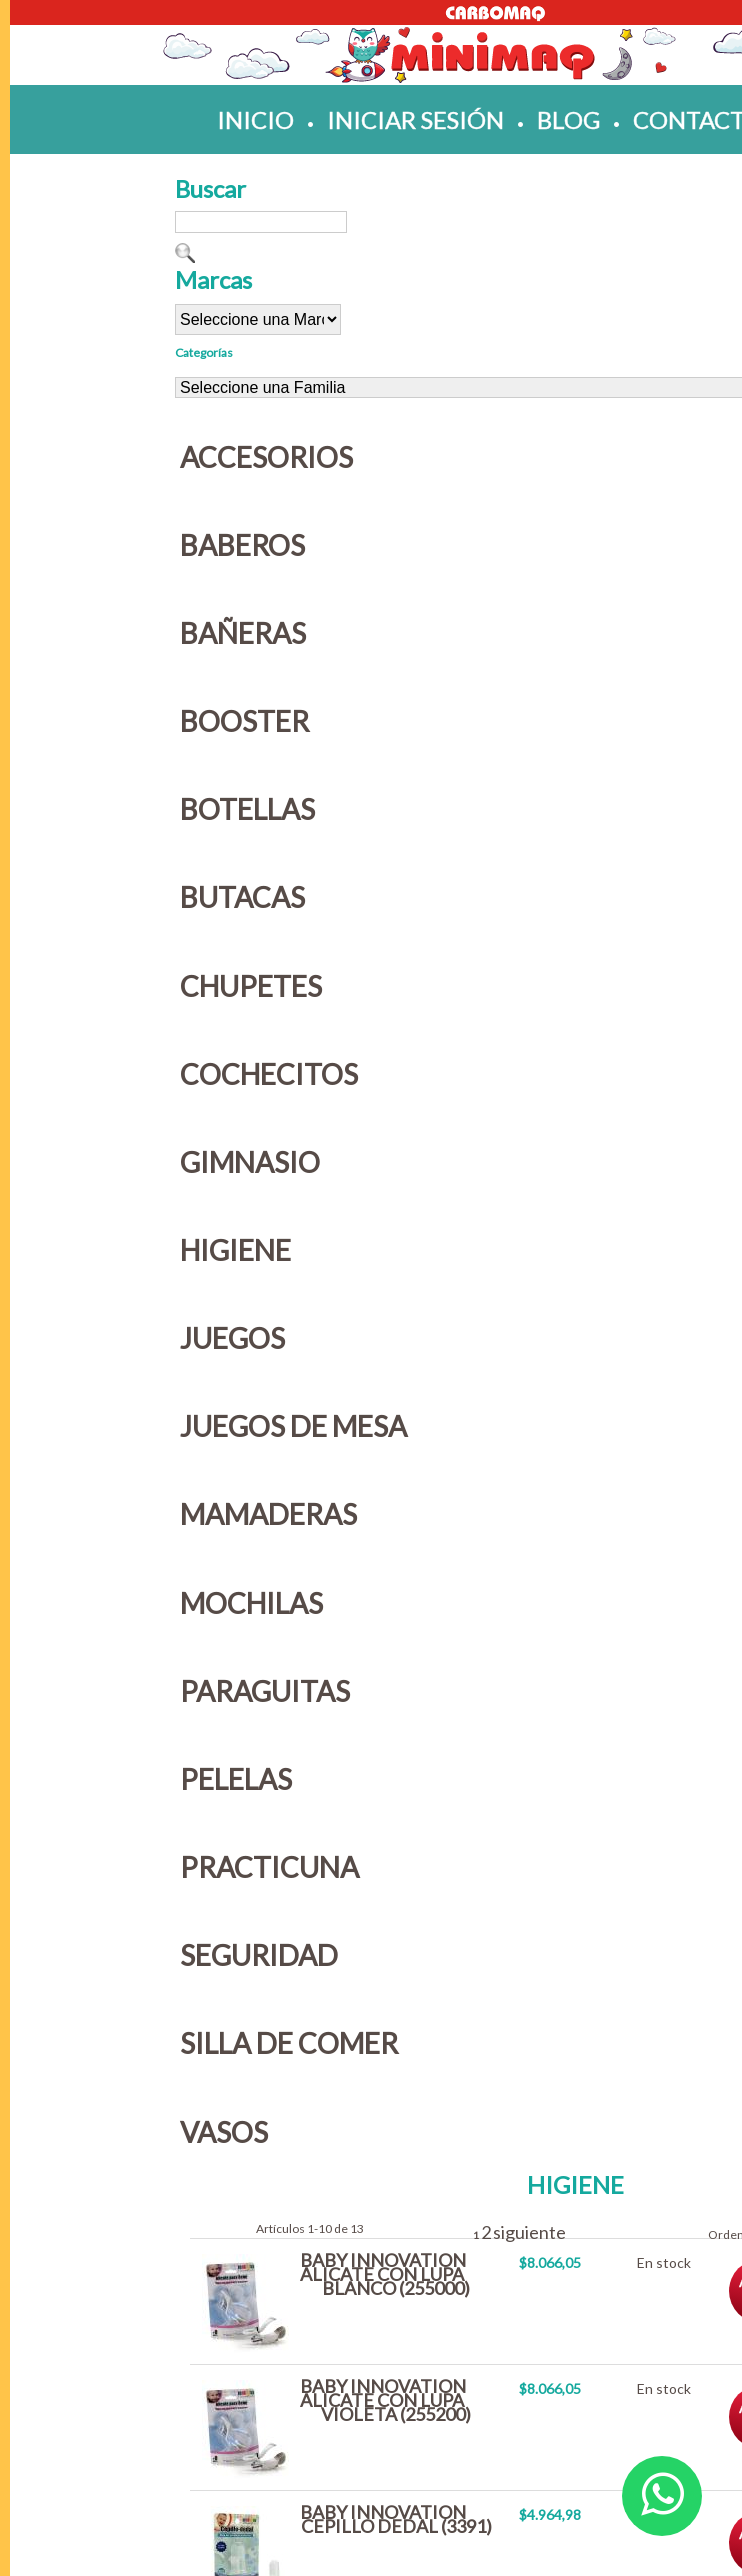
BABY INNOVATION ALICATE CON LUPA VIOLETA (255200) (385, 2400)
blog (568, 119)
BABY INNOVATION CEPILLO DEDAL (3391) (396, 2519)
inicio (255, 119)
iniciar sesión (415, 119)
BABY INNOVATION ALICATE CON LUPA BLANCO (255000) (385, 2274)
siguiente (529, 2232)
